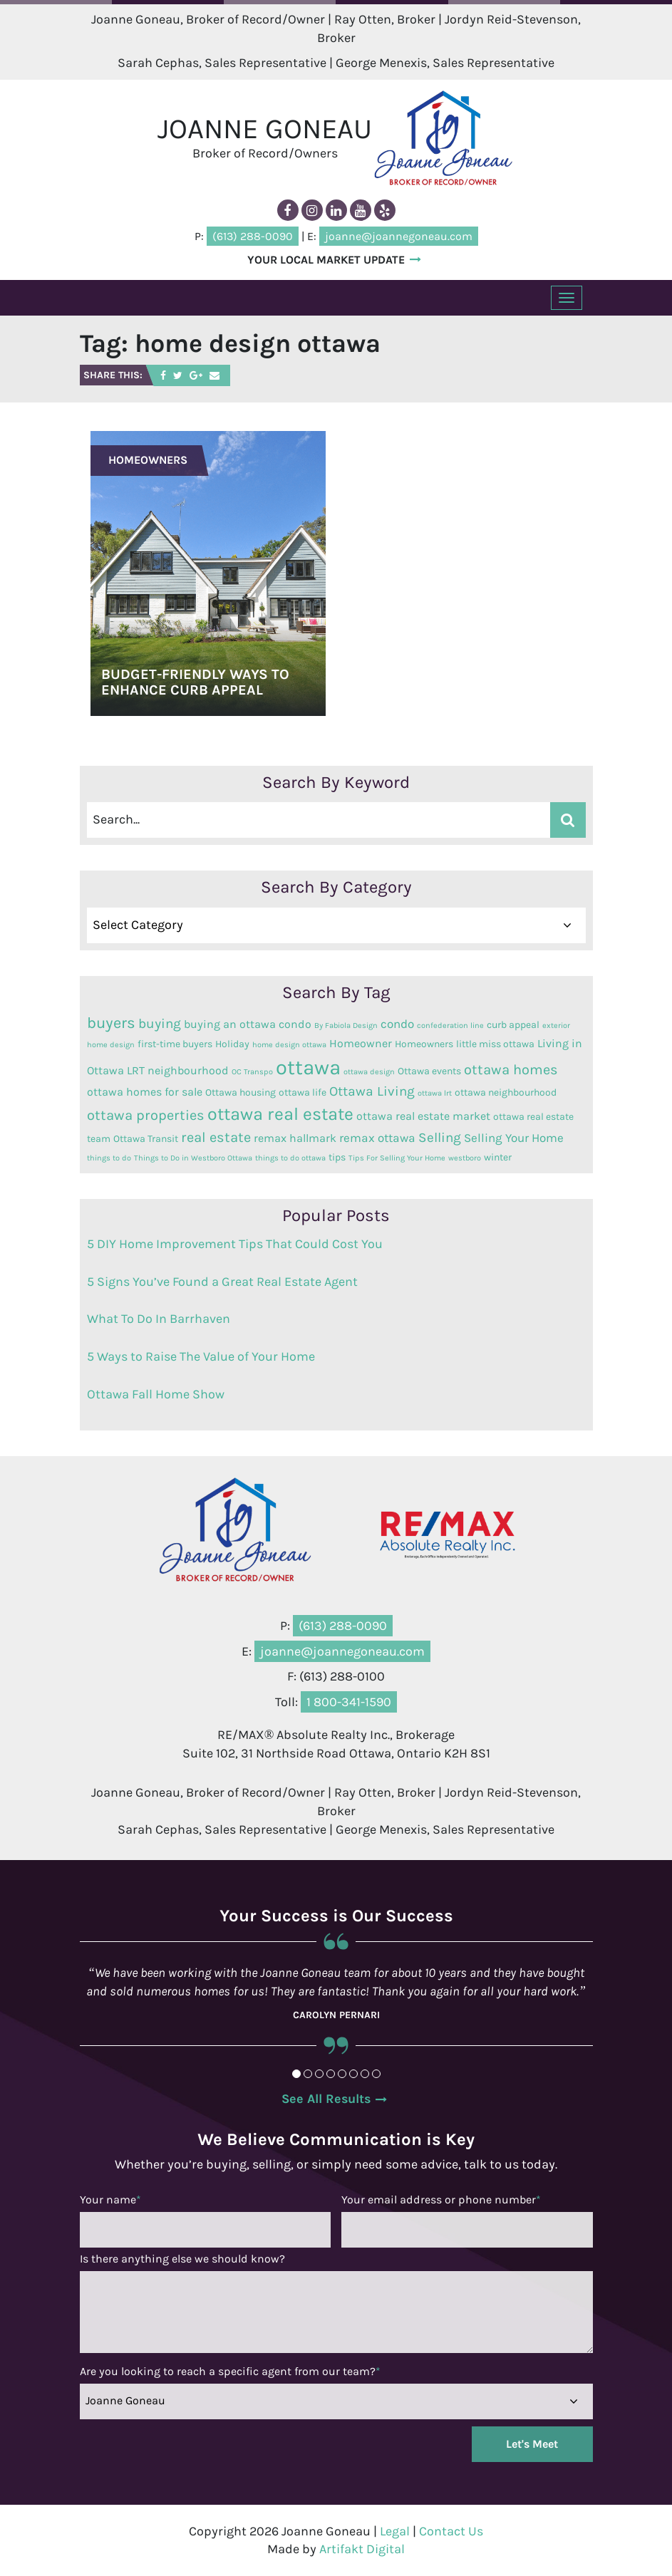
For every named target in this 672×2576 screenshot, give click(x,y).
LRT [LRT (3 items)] (136, 1070)
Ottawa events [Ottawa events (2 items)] (429, 1070)
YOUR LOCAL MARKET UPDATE (326, 259)
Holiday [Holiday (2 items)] (232, 1043)
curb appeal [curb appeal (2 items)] (513, 1023)
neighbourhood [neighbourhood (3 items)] (188, 1070)
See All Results (326, 2098)
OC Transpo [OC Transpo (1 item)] (252, 1071)
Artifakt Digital (362, 2548)
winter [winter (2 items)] (498, 1156)
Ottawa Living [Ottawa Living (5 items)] (372, 1091)
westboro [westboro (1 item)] (464, 1157)
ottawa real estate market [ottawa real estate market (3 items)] (423, 1115)
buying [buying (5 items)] (159, 1023)
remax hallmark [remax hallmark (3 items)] (295, 1137)
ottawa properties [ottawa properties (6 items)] (146, 1114)
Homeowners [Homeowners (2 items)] (424, 1043)
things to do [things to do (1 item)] (109, 1157)
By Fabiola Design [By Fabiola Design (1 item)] (346, 1024)
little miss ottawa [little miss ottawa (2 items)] (495, 1043)
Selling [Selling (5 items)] (439, 1137)
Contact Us (451, 2530)
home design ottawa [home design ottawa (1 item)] (289, 1044)
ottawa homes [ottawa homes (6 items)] (511, 1069)
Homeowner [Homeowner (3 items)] (360, 1043)
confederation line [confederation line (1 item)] (450, 1024)
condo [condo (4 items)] (397, 1023)
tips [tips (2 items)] (337, 1156)
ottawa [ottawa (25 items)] (308, 1066)
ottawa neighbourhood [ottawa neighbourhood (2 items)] (506, 1091)
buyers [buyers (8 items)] (111, 1022)
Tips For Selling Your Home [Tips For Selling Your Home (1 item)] (396, 1157)
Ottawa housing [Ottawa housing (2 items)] (240, 1091)
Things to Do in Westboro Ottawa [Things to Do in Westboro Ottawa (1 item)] (193, 1157)
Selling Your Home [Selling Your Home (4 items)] (514, 1137)
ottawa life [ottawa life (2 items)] (302, 1091)
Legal (395, 2530)
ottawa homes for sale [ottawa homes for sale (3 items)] (144, 1091)
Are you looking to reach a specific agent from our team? (230, 2370)
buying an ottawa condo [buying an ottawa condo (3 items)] (247, 1023)
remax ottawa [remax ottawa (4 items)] (377, 1137)
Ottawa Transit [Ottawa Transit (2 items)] (145, 1137)
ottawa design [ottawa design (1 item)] (369, 1071)
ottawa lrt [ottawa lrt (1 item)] (435, 1092)
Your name (110, 2199)
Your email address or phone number (441, 2199)
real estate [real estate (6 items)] (216, 1136)
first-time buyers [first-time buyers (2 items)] (175, 1043)
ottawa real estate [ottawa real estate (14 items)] (280, 1113)
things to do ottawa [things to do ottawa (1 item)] (290, 1157)
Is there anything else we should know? (182, 2258)
